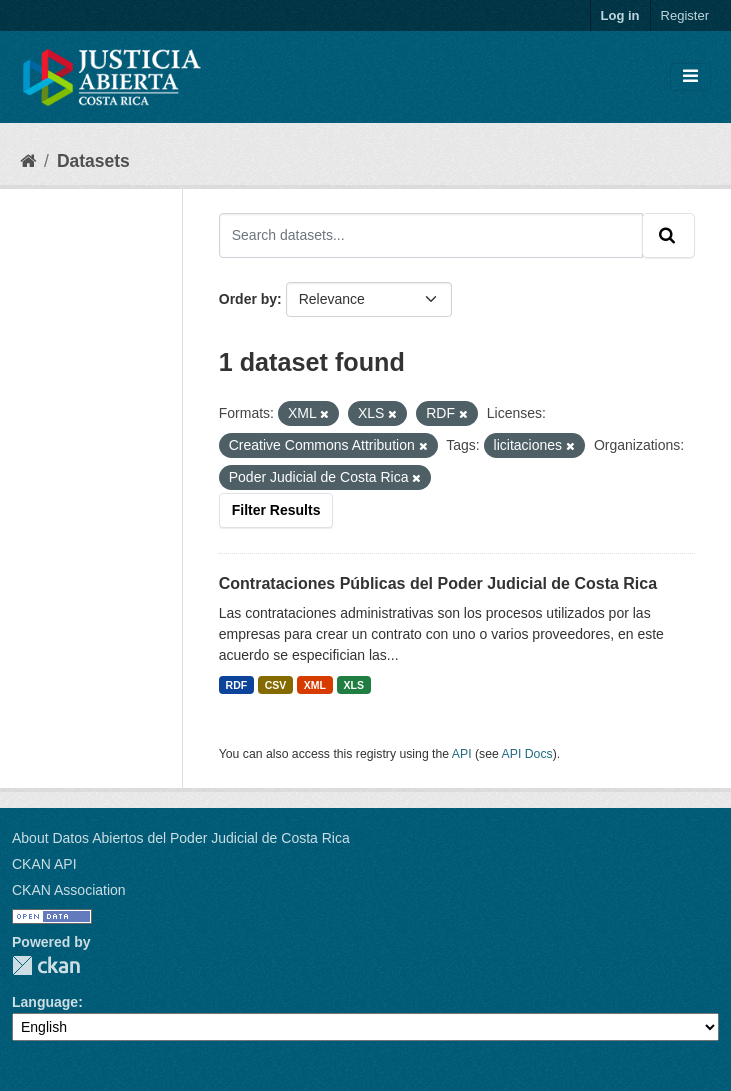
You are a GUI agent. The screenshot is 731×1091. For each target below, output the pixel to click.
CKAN (46, 965)
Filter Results (276, 510)
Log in (620, 15)
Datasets (93, 161)
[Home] (28, 161)
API (462, 754)
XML (315, 685)
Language (45, 1002)
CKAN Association (69, 890)
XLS (353, 685)
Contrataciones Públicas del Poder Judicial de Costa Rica (438, 583)
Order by (248, 299)
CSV (276, 685)
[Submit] (668, 235)
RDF (237, 685)
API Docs (527, 754)
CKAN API (44, 864)
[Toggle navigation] (690, 77)
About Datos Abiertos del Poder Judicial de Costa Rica (181, 838)
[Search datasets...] (431, 235)
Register (685, 15)
